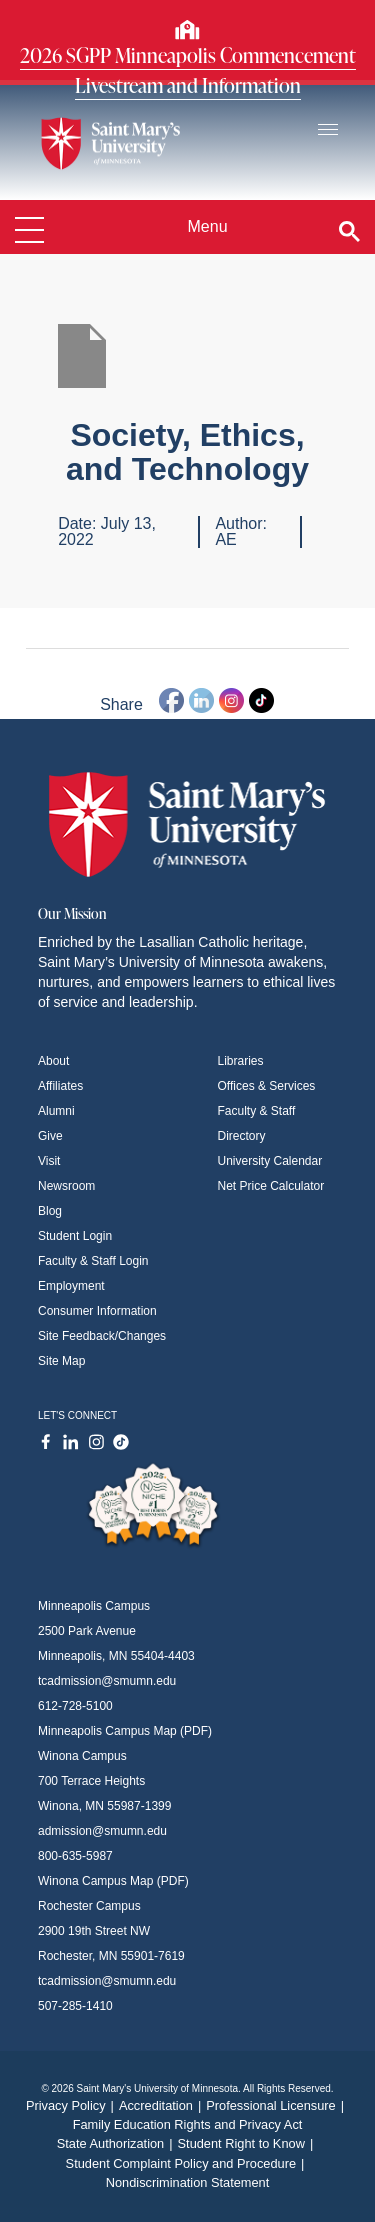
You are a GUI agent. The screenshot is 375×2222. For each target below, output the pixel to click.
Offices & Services (267, 1086)
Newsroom (66, 1186)
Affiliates (60, 1086)
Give (50, 1136)
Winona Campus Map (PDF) (113, 1881)
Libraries (241, 1061)
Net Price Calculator (271, 1186)
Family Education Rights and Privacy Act (188, 2124)
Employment (71, 1286)
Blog (50, 1211)
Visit (49, 1161)
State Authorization (117, 2143)
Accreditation (162, 2105)
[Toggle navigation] (328, 130)
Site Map (61, 1361)
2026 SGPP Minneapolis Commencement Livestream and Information (188, 70)
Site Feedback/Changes (102, 1336)
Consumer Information (97, 1311)
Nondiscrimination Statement (188, 2182)
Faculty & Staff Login (93, 1261)
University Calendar (270, 1161)
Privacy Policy (72, 2105)
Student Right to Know (248, 2143)
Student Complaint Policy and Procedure (188, 2163)
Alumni (56, 1111)
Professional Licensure (277, 2105)
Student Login (75, 1236)
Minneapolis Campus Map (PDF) (125, 1731)
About (53, 1061)
